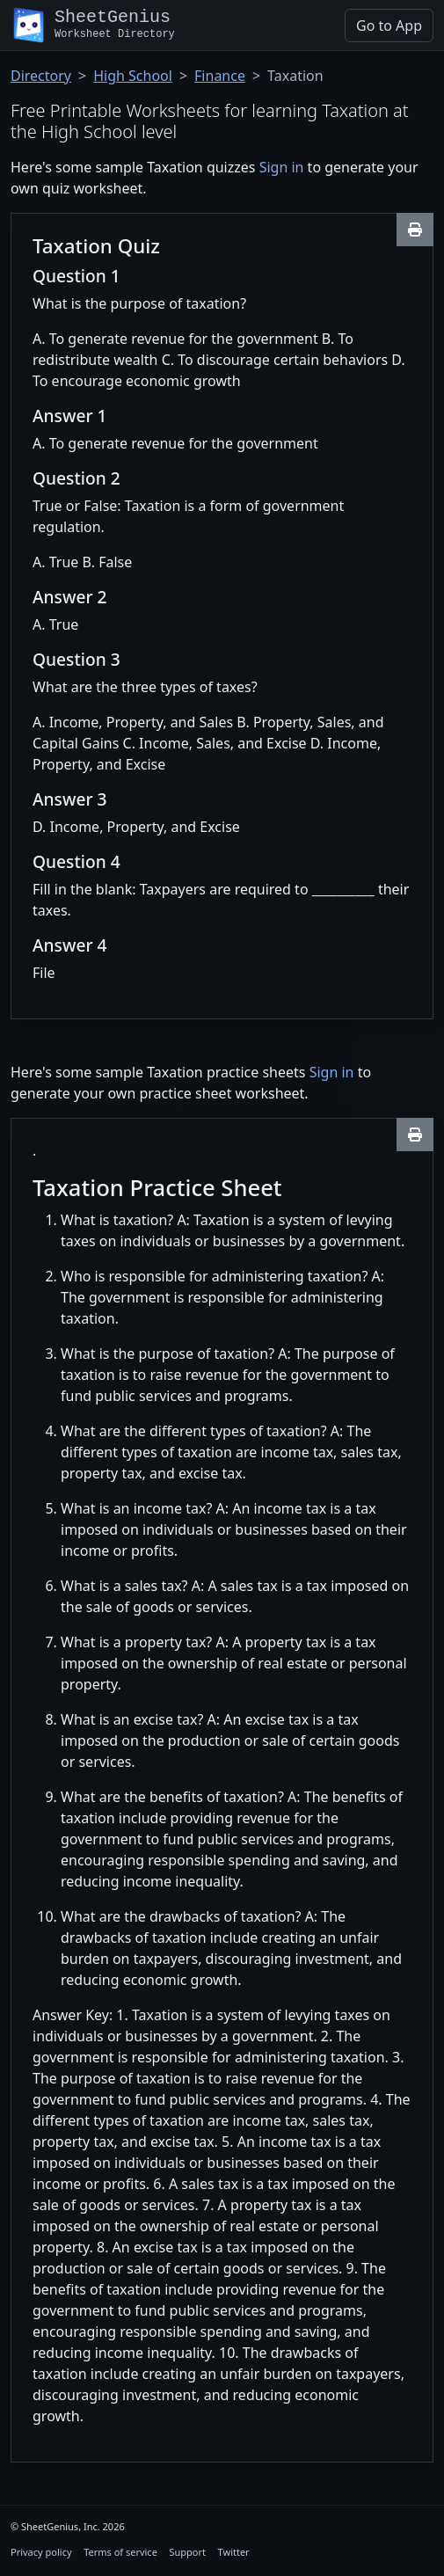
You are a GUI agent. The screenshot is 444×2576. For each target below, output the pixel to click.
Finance (219, 75)
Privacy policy (41, 2551)
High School (132, 75)
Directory (41, 75)
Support (187, 2551)
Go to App (389, 25)
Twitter (234, 2551)
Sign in (281, 167)
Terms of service (120, 2551)
